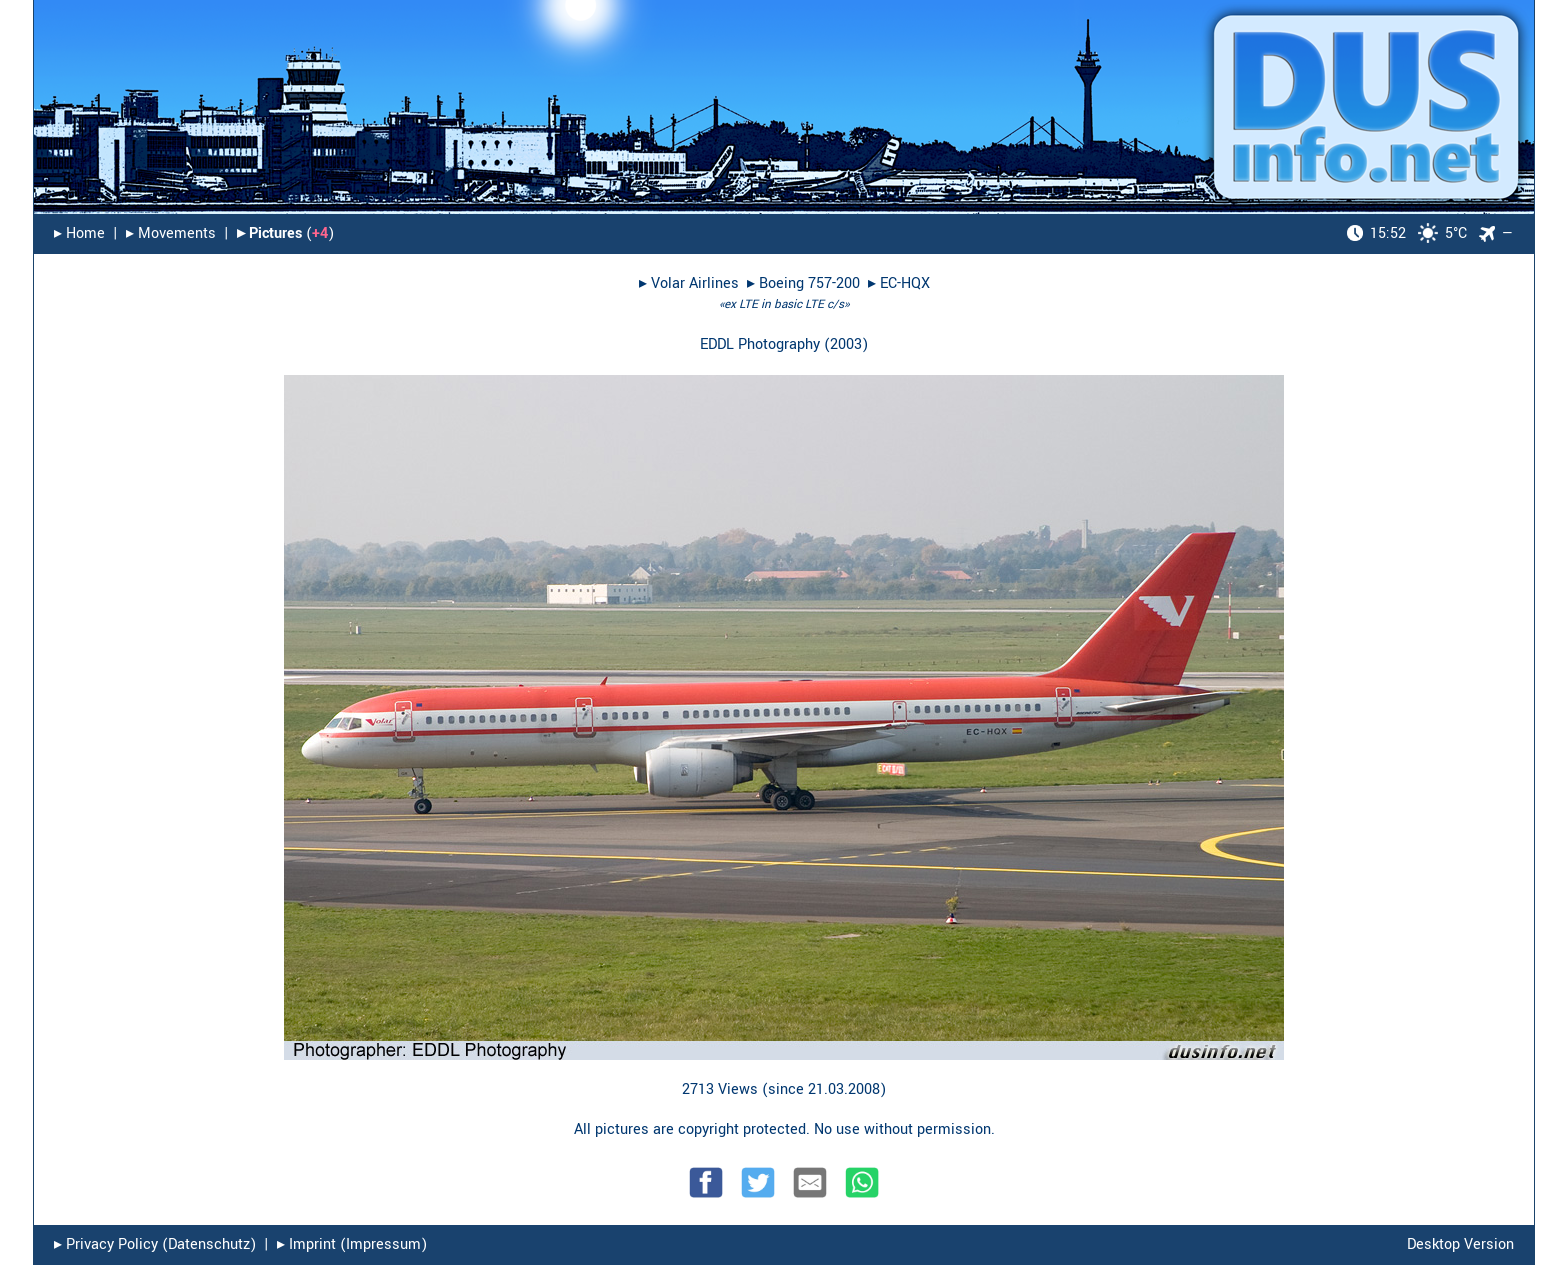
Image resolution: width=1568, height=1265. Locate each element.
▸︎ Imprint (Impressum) (352, 1244)
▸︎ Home (79, 233)
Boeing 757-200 (809, 283)
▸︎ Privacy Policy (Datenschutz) (155, 1244)
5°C (1407, 233)
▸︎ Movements (171, 233)
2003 (846, 344)
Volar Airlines (695, 283)
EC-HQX (905, 283)
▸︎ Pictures (269, 233)
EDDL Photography (760, 344)
